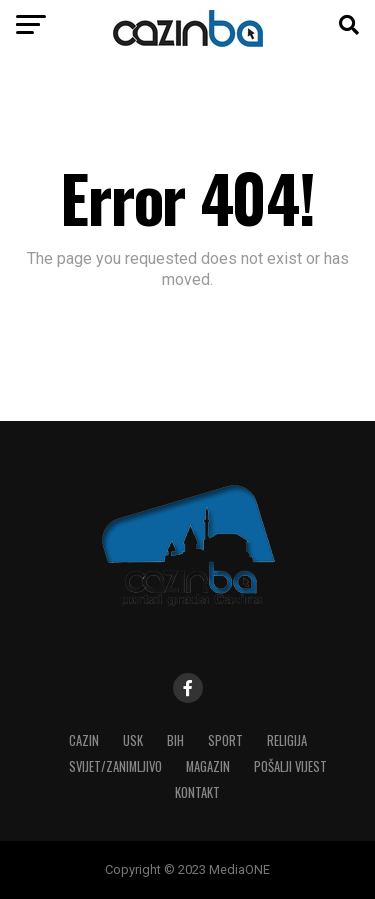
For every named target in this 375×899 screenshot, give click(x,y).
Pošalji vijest (290, 766)
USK (133, 740)
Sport (225, 740)
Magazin (208, 766)
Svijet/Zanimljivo (115, 766)
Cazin (84, 740)
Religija (287, 740)
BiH (175, 740)
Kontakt (197, 792)
